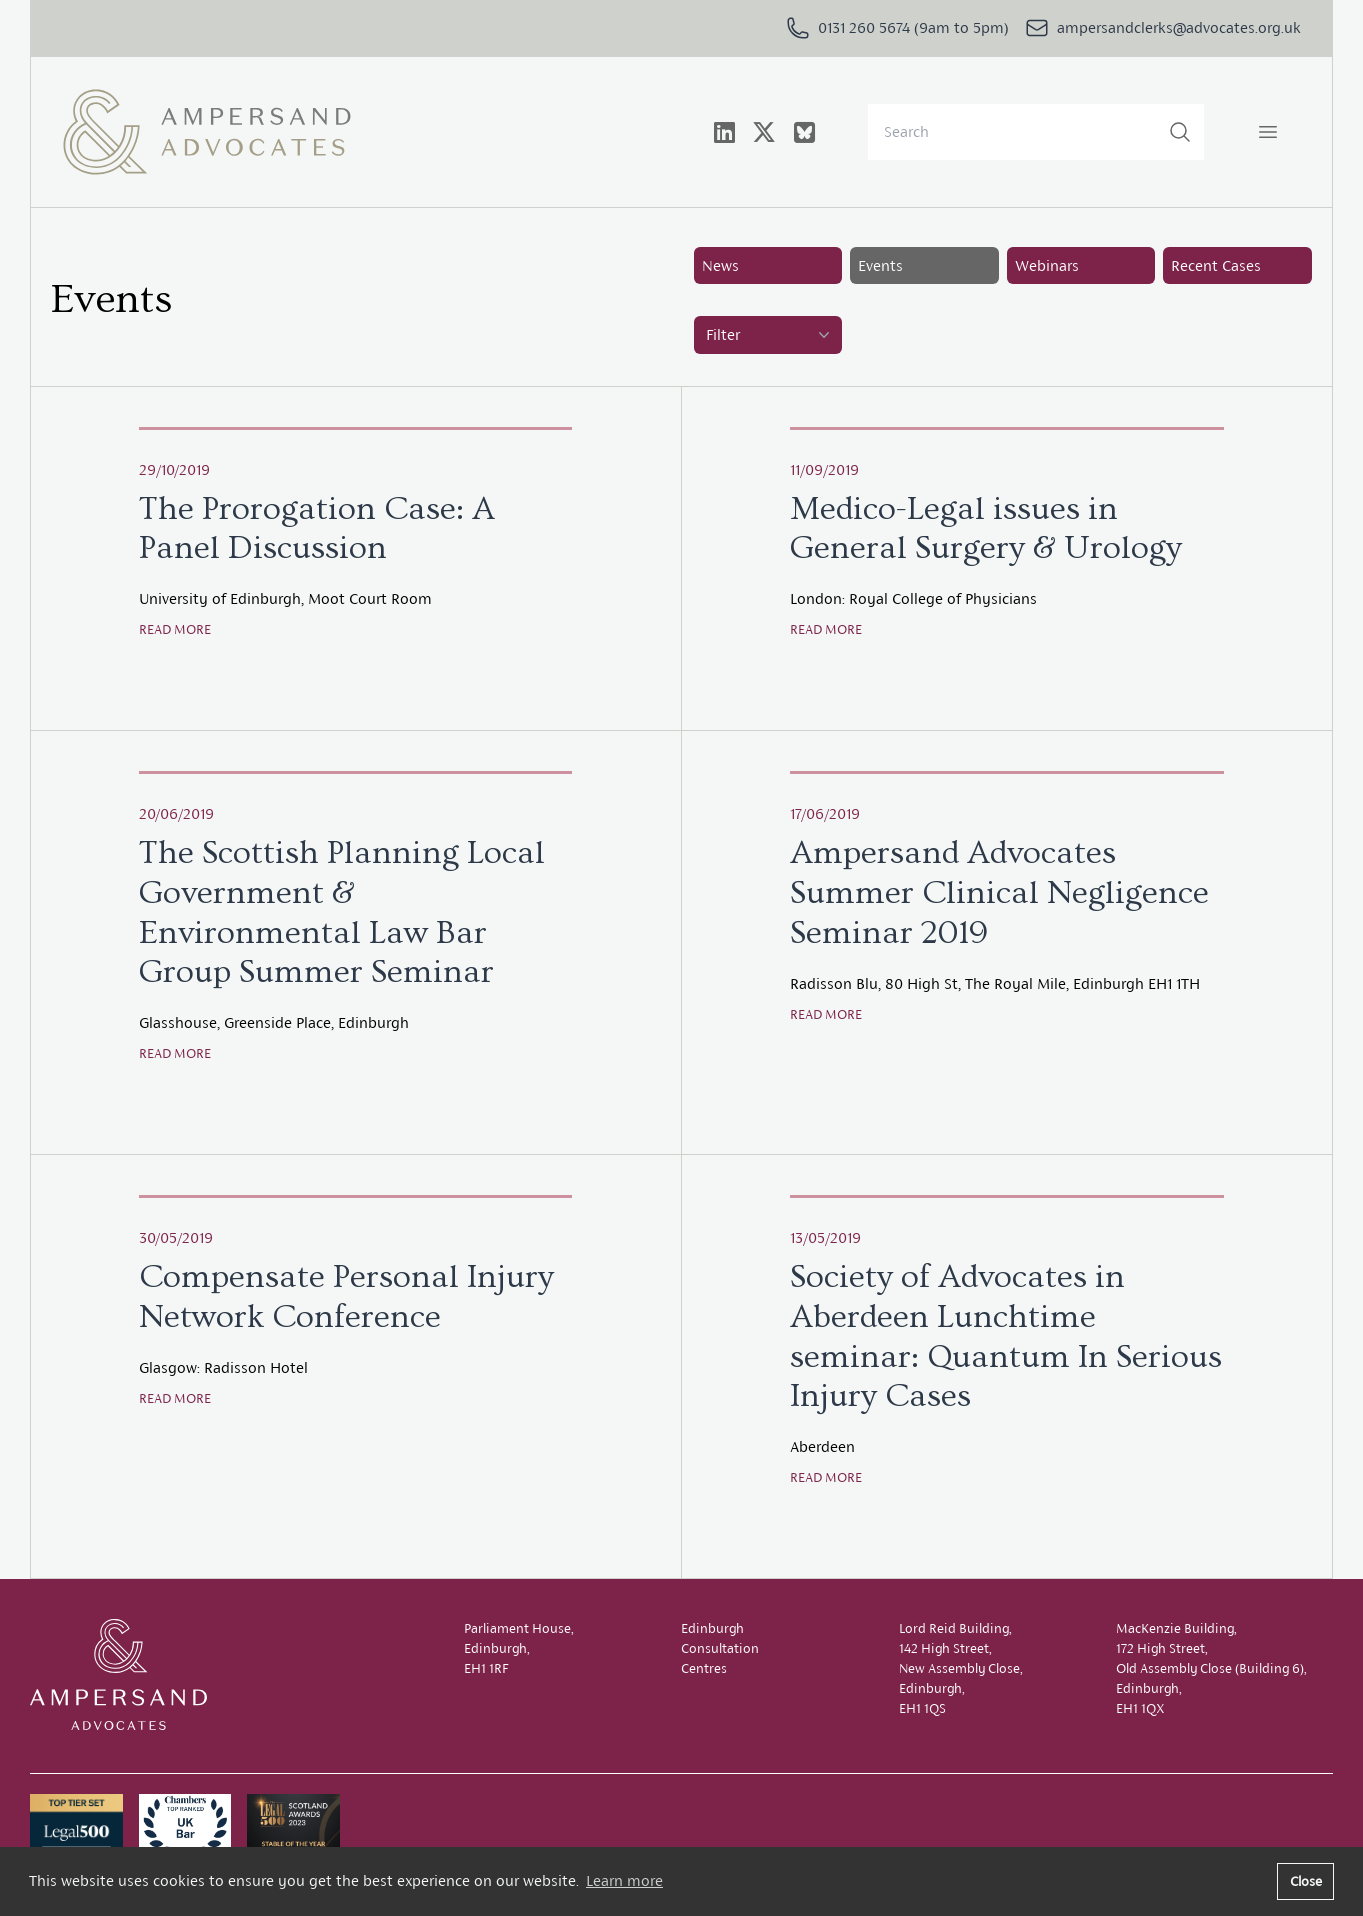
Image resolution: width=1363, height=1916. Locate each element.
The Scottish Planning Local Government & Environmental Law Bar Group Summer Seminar (342, 912)
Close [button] (1306, 1881)
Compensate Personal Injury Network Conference (346, 1297)
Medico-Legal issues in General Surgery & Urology (986, 529)
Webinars (1047, 265)
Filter (770, 335)
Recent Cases (1216, 265)
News (720, 265)
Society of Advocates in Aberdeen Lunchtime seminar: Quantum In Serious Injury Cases (1006, 1336)
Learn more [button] (624, 1880)
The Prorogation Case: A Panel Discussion (317, 529)
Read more (175, 629)
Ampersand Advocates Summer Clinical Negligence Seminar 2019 (999, 892)
